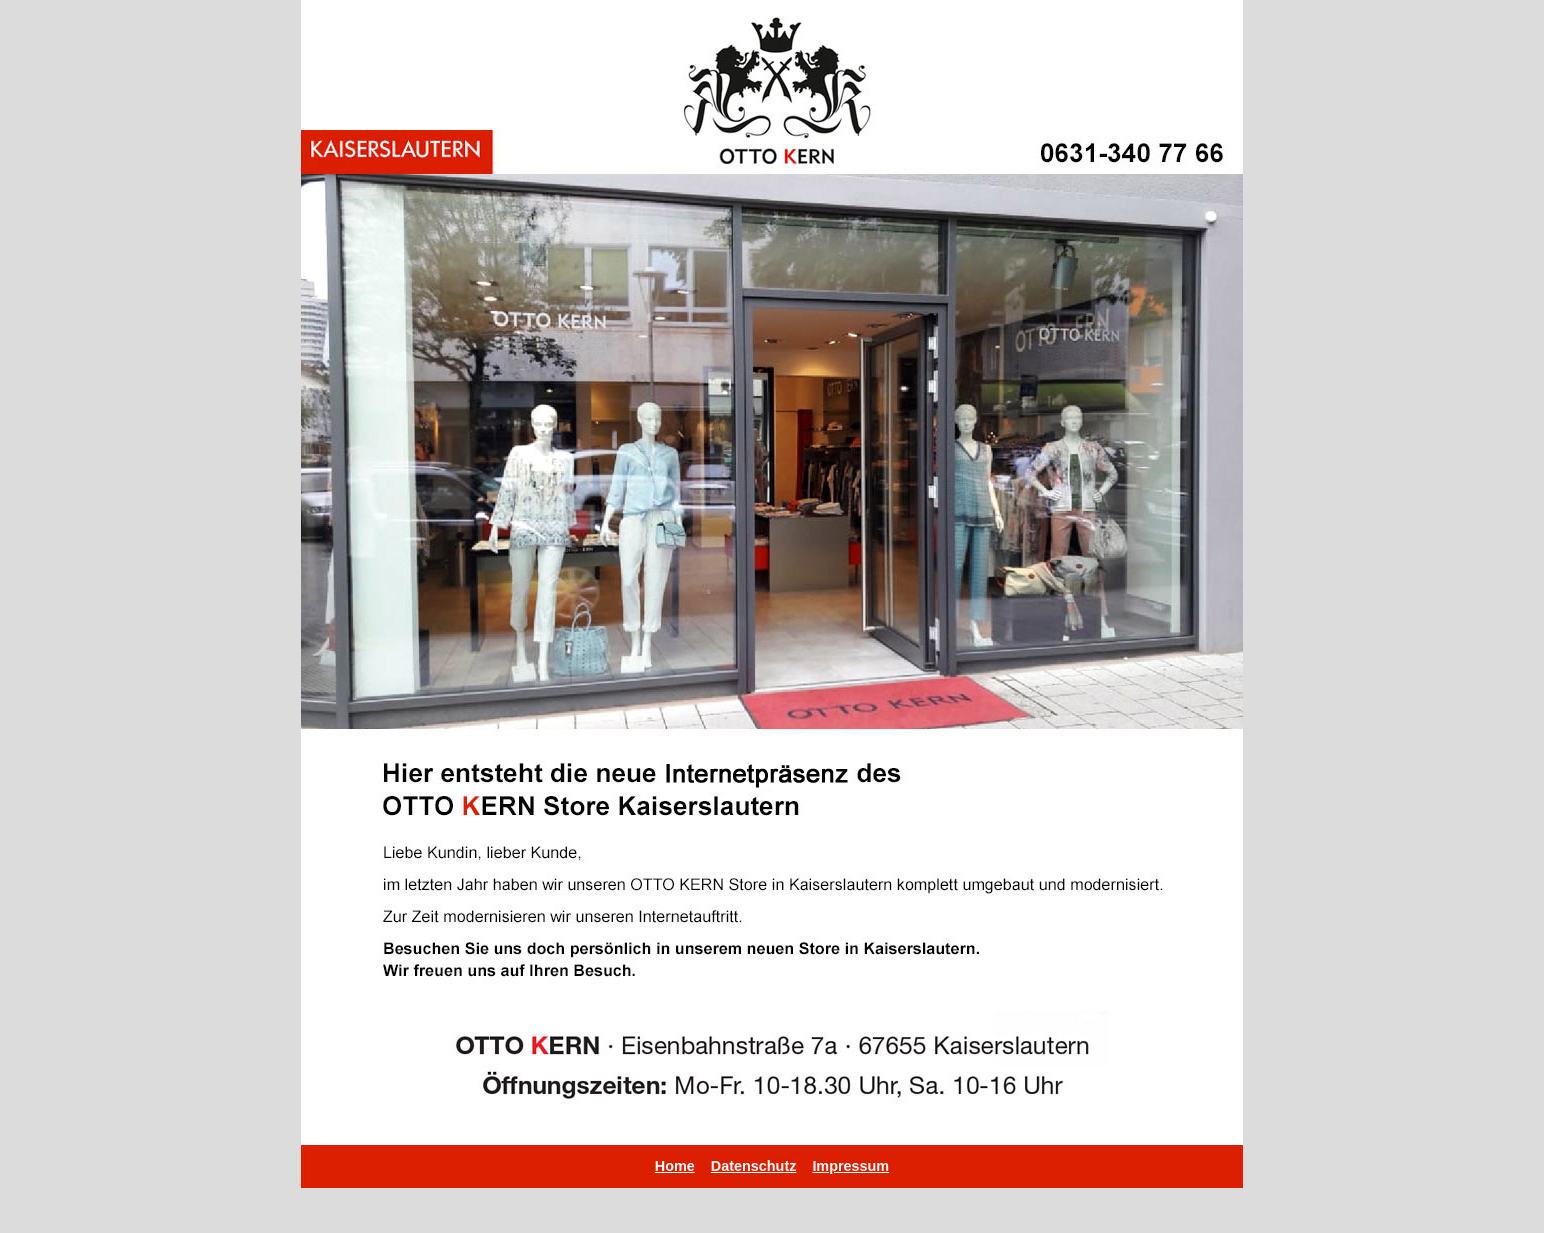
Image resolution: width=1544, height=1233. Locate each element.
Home (675, 1166)
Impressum (850, 1166)
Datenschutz (754, 1166)
